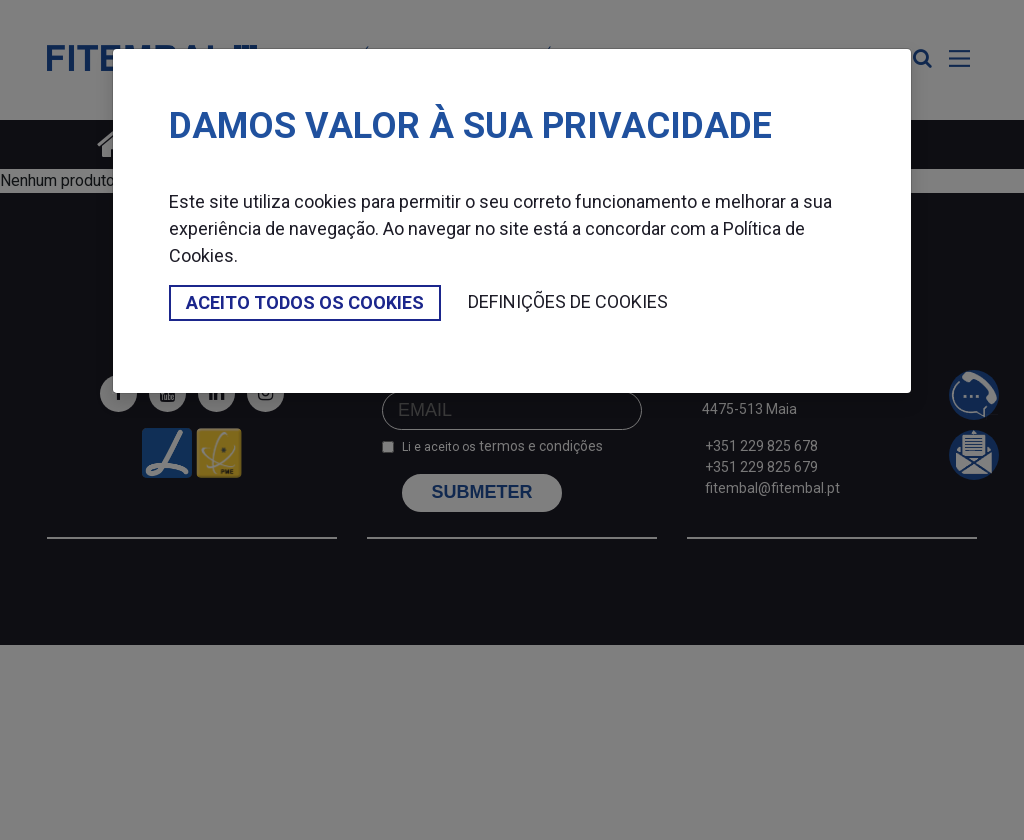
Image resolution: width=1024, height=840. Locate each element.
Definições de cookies (568, 301)
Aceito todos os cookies (305, 302)
